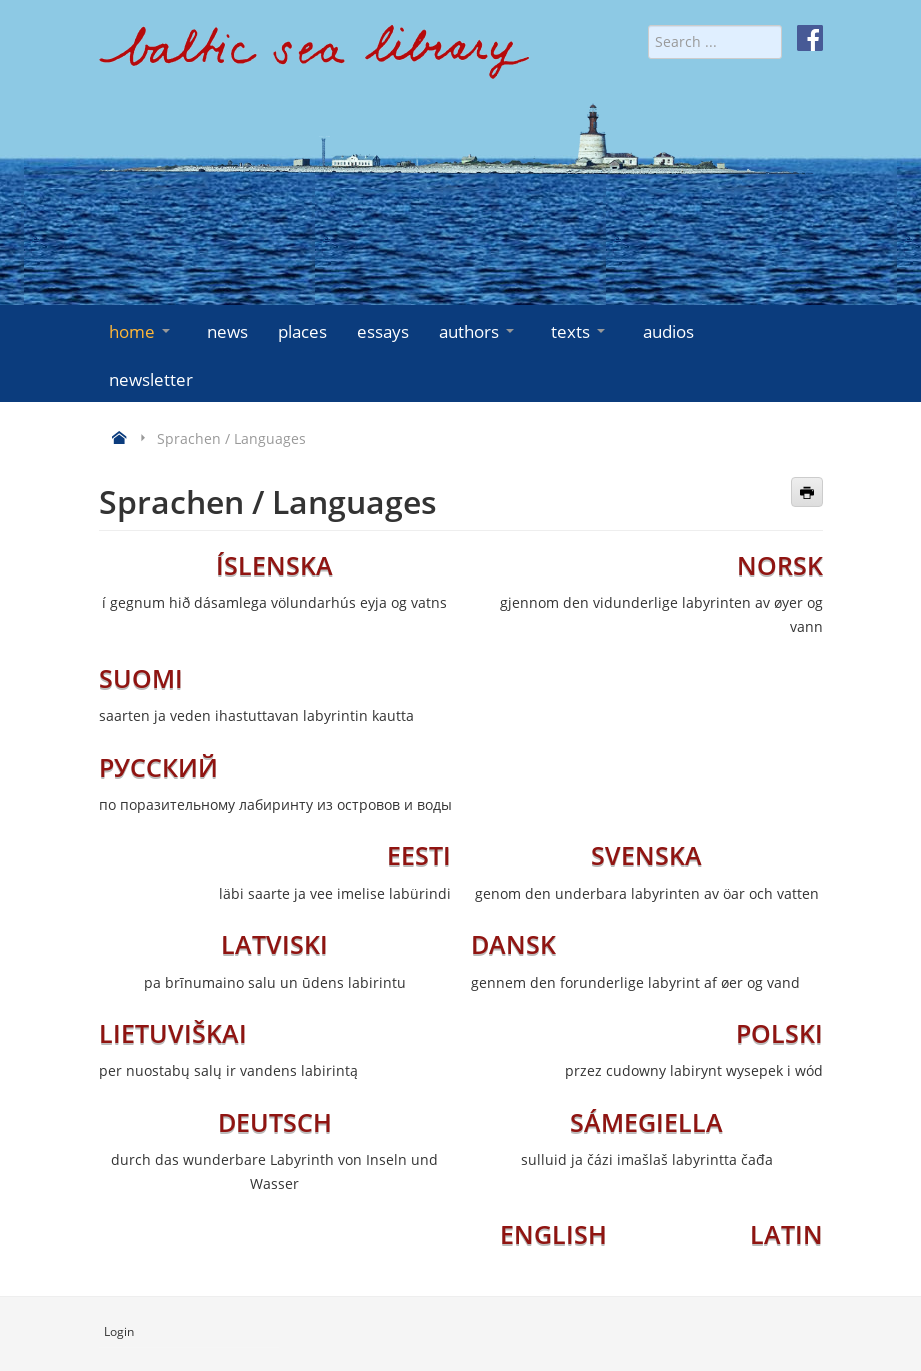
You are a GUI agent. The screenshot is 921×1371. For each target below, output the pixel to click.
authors (478, 331)
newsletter (151, 379)
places (302, 331)
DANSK (513, 944)
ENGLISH (553, 1234)
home (141, 331)
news (227, 331)
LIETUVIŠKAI (173, 1033)
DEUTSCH (275, 1122)
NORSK (780, 565)
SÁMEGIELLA (646, 1122)
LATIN (786, 1234)
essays (383, 331)
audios (668, 331)
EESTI (419, 855)
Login (119, 1331)
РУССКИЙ (158, 767)
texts (580, 331)
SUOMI (141, 678)
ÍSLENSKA (274, 565)
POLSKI (779, 1033)
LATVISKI (274, 944)
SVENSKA (646, 855)
